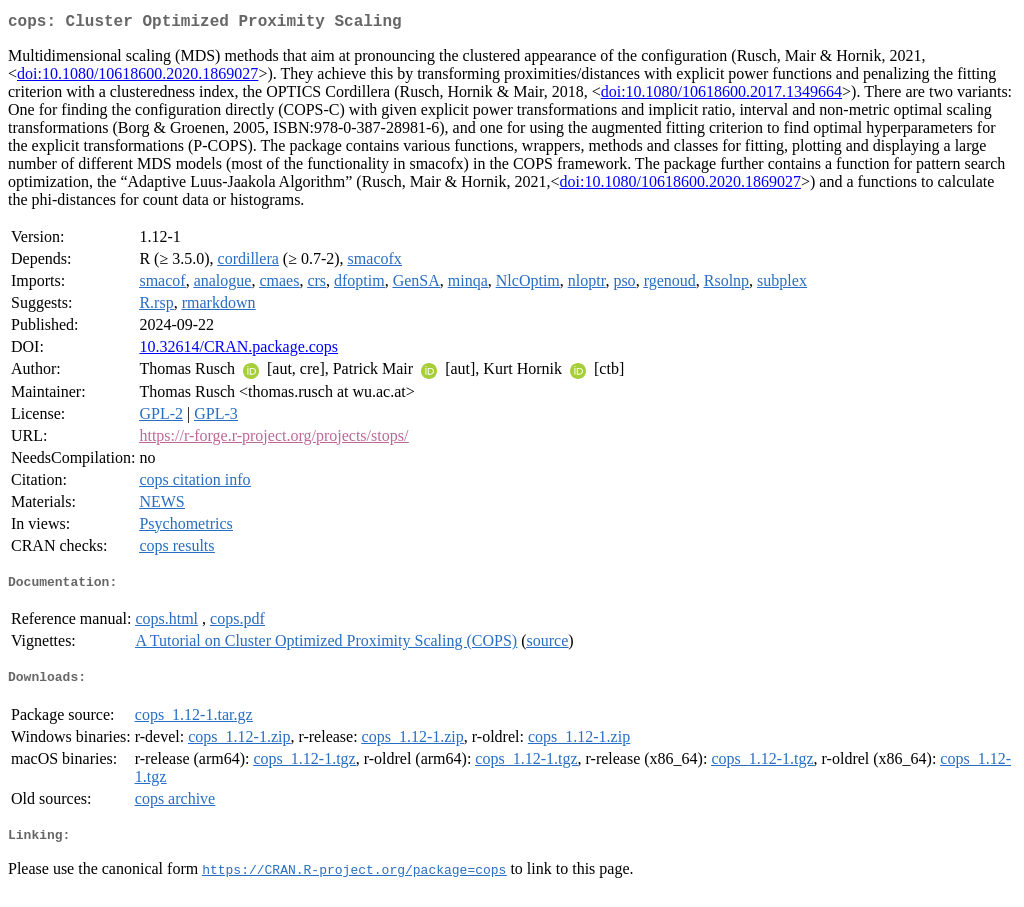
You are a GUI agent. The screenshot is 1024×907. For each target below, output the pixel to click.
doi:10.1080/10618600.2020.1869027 (137, 77)
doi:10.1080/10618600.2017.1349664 (721, 95)
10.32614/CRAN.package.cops (238, 350)
